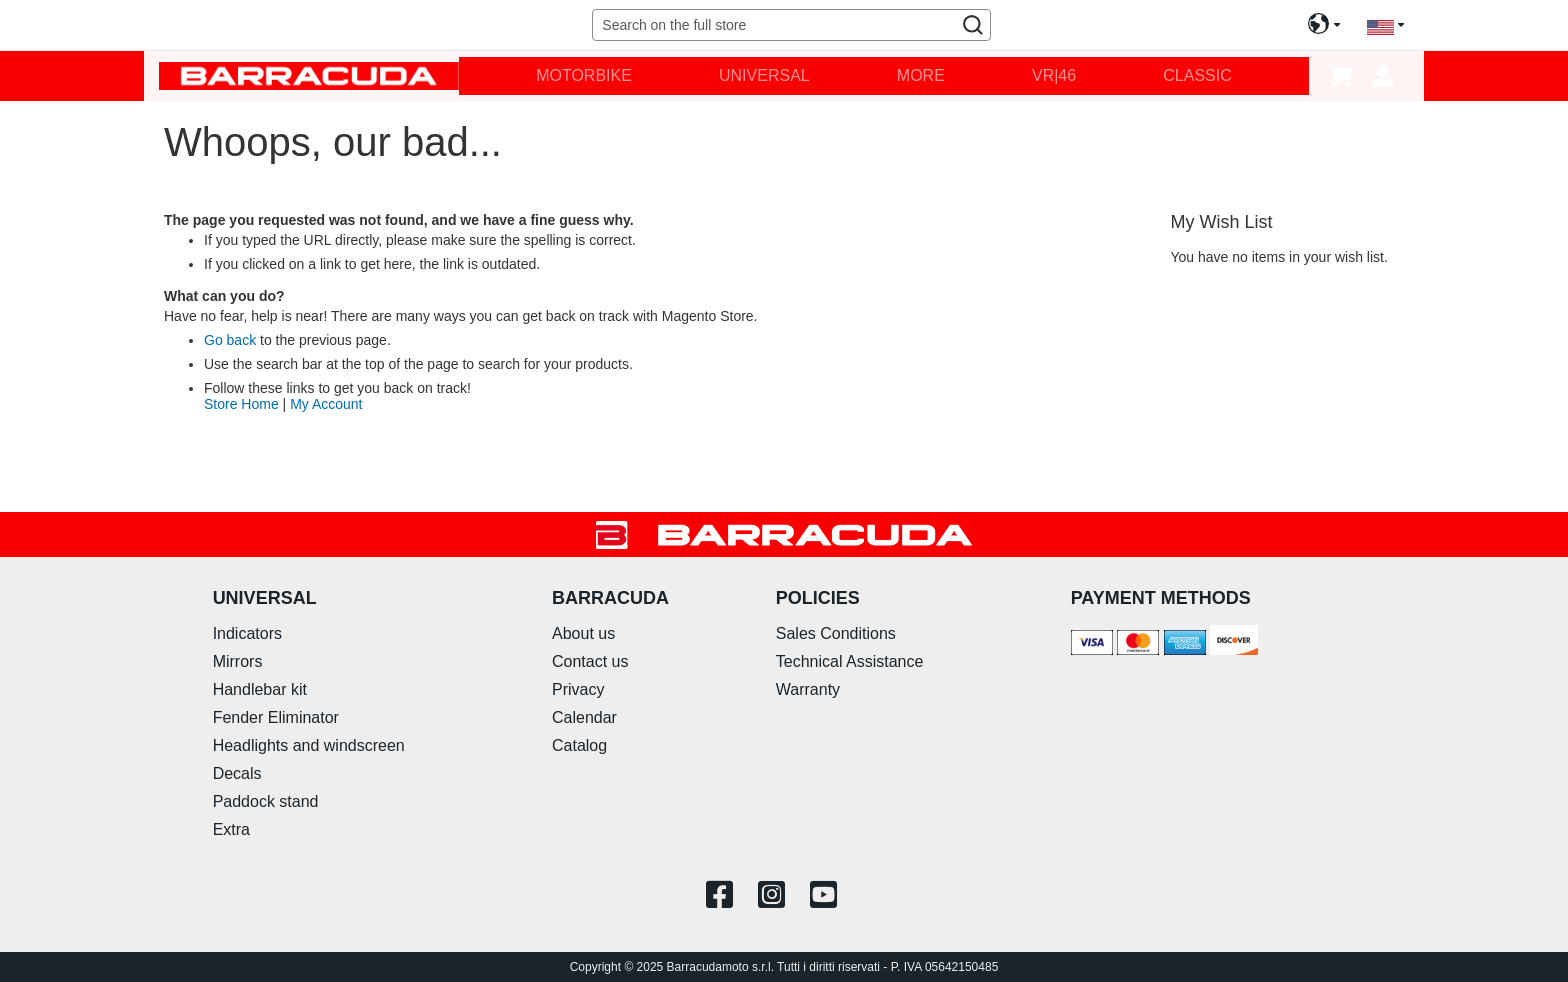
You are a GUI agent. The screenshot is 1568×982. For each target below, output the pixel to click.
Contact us (590, 661)
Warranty (808, 689)
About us (583, 633)
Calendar (584, 717)
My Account (326, 404)
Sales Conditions (836, 633)
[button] (1385, 25)
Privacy (578, 689)
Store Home (241, 404)
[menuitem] (584, 76)
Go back (230, 340)
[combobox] (791, 25)
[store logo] (309, 75)
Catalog (579, 745)
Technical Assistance (850, 661)
